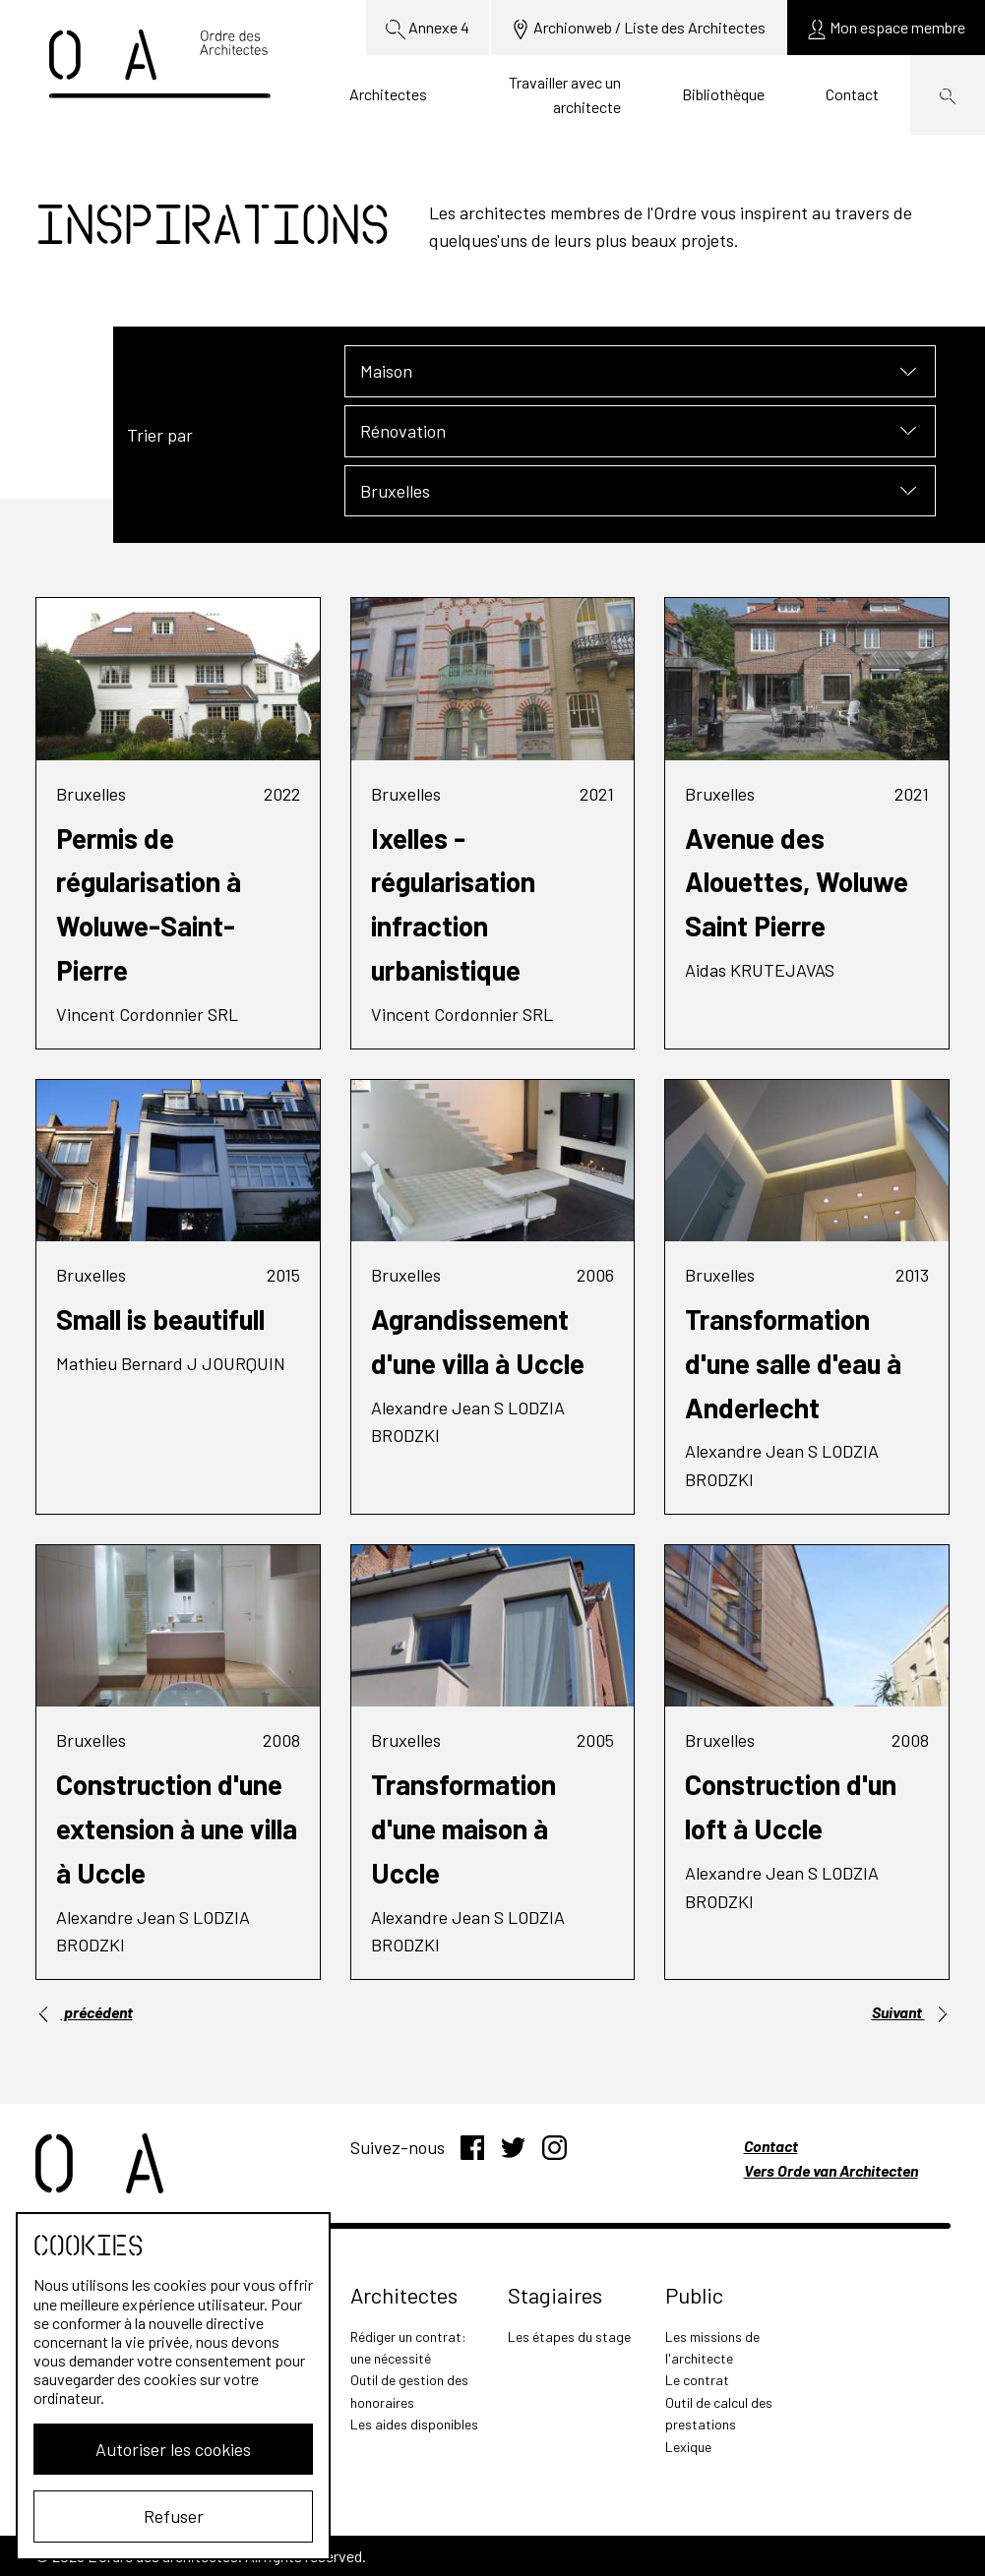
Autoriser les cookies (173, 2449)
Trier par (160, 435)
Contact (852, 94)
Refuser (174, 2516)
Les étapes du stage (569, 2336)
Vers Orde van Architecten (831, 2170)
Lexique (688, 2446)
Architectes (388, 94)
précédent (84, 2012)
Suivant (911, 2012)
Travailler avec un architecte (565, 95)
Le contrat (697, 2379)
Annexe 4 (427, 28)
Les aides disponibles (414, 2424)
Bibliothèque (723, 94)
